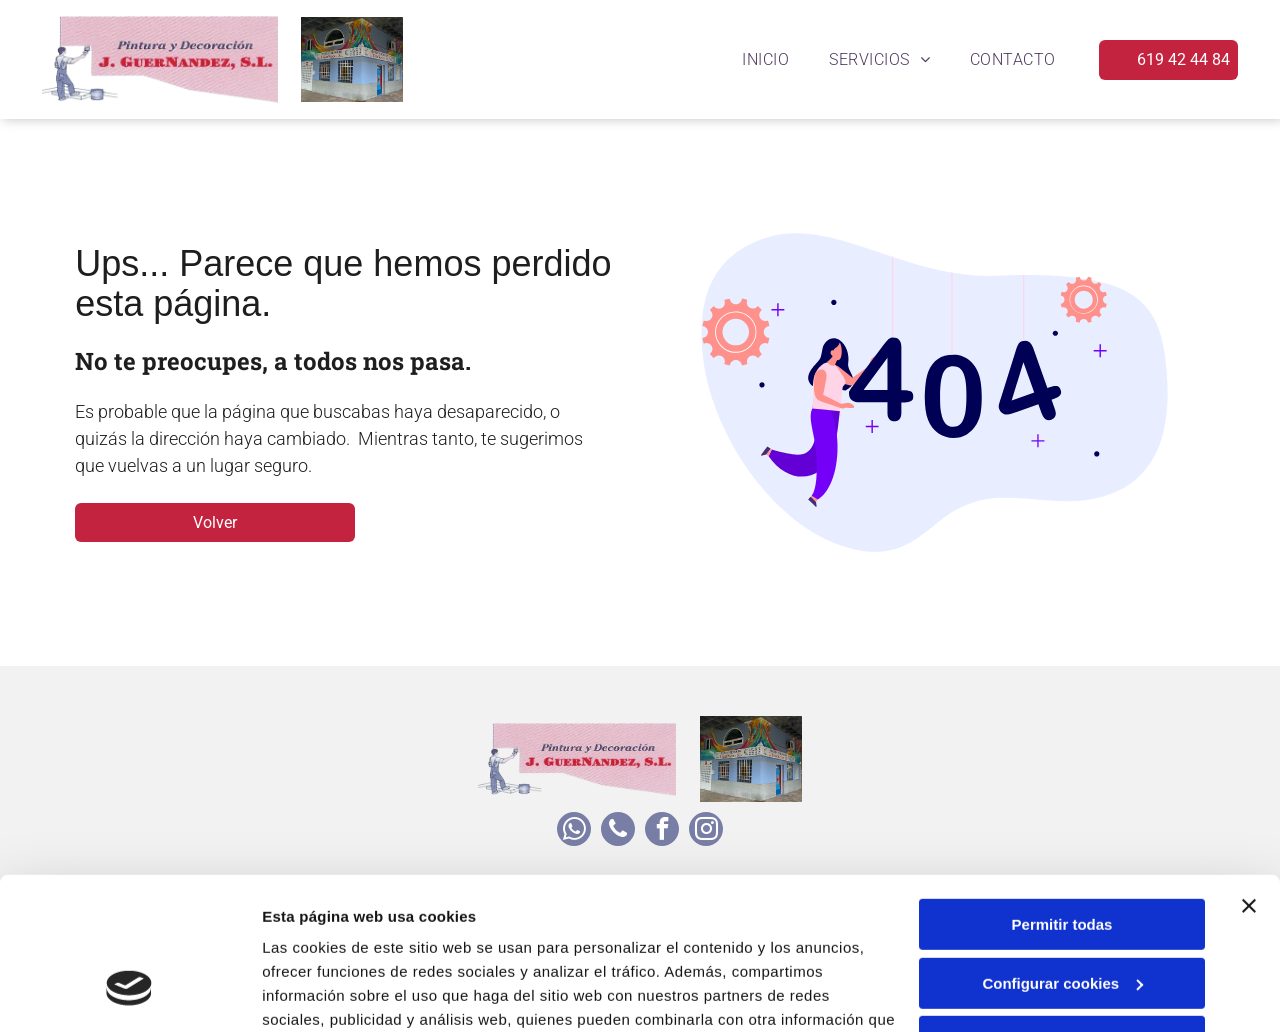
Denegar (1062, 911)
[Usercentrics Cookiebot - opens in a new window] (129, 993)
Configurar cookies (1062, 853)
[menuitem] (765, 59)
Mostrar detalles (320, 992)
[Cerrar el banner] (1249, 776)
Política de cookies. (408, 937)
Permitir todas (1062, 794)
